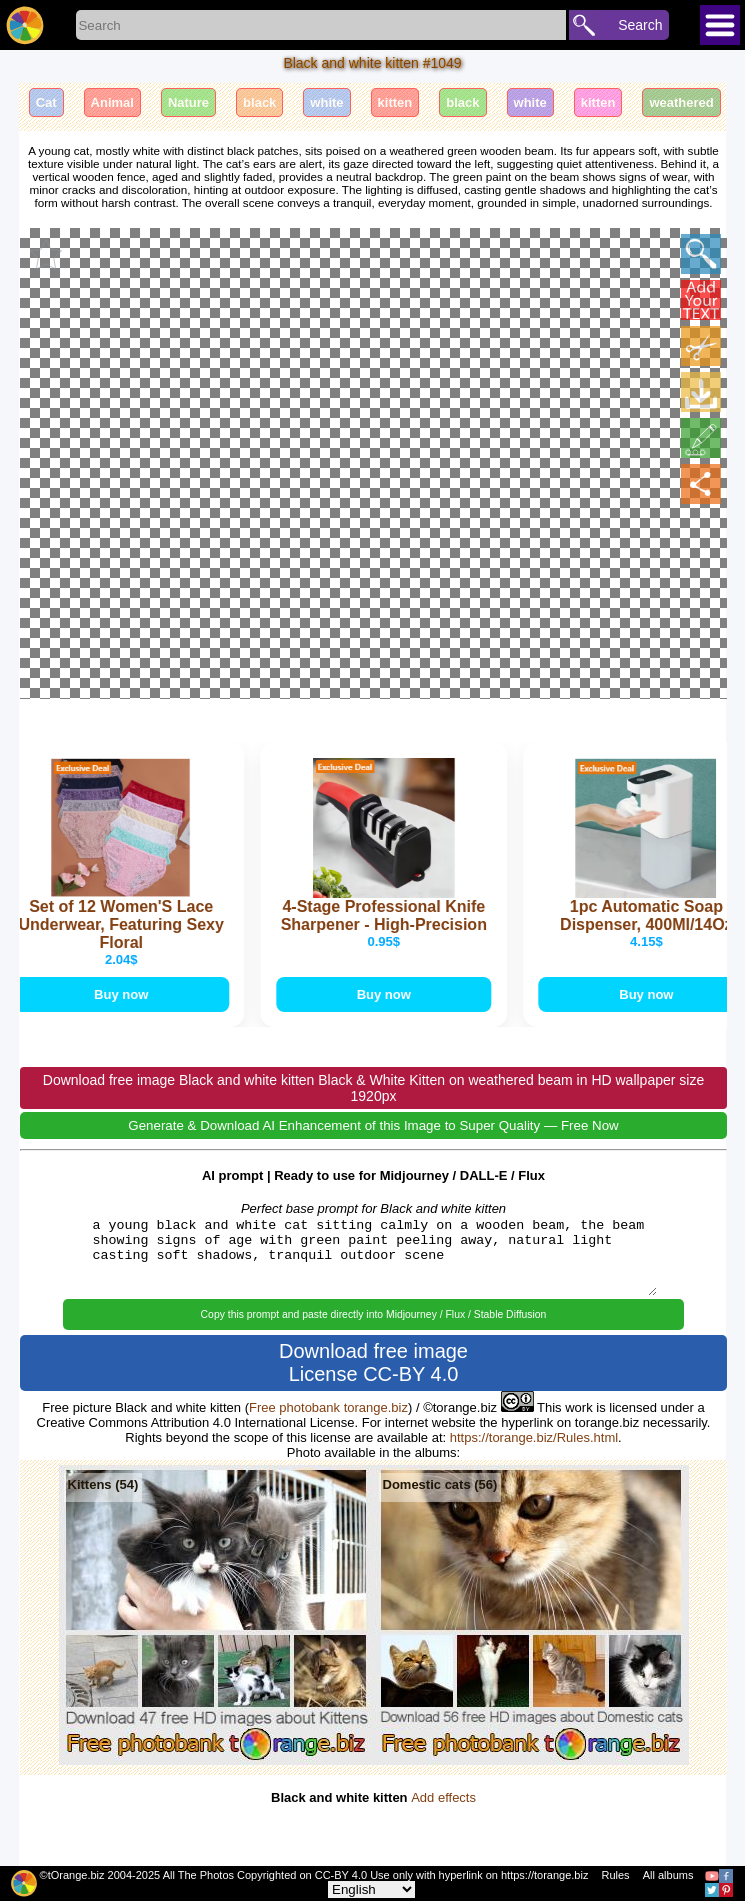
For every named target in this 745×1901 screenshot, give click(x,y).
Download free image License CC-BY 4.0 (373, 1362)
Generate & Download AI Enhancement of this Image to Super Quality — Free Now (373, 1126)
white (326, 102)
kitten (395, 102)
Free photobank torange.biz (328, 1407)
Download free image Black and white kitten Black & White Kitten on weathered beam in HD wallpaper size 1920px (373, 1089)
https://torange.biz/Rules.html (534, 1437)
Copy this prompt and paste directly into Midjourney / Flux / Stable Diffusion (374, 1314)
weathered (681, 102)
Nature (188, 102)
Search (640, 25)
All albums (668, 1875)
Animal (112, 102)
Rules (615, 1875)
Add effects (443, 1797)
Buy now (126, 994)
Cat (46, 102)
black (259, 102)
